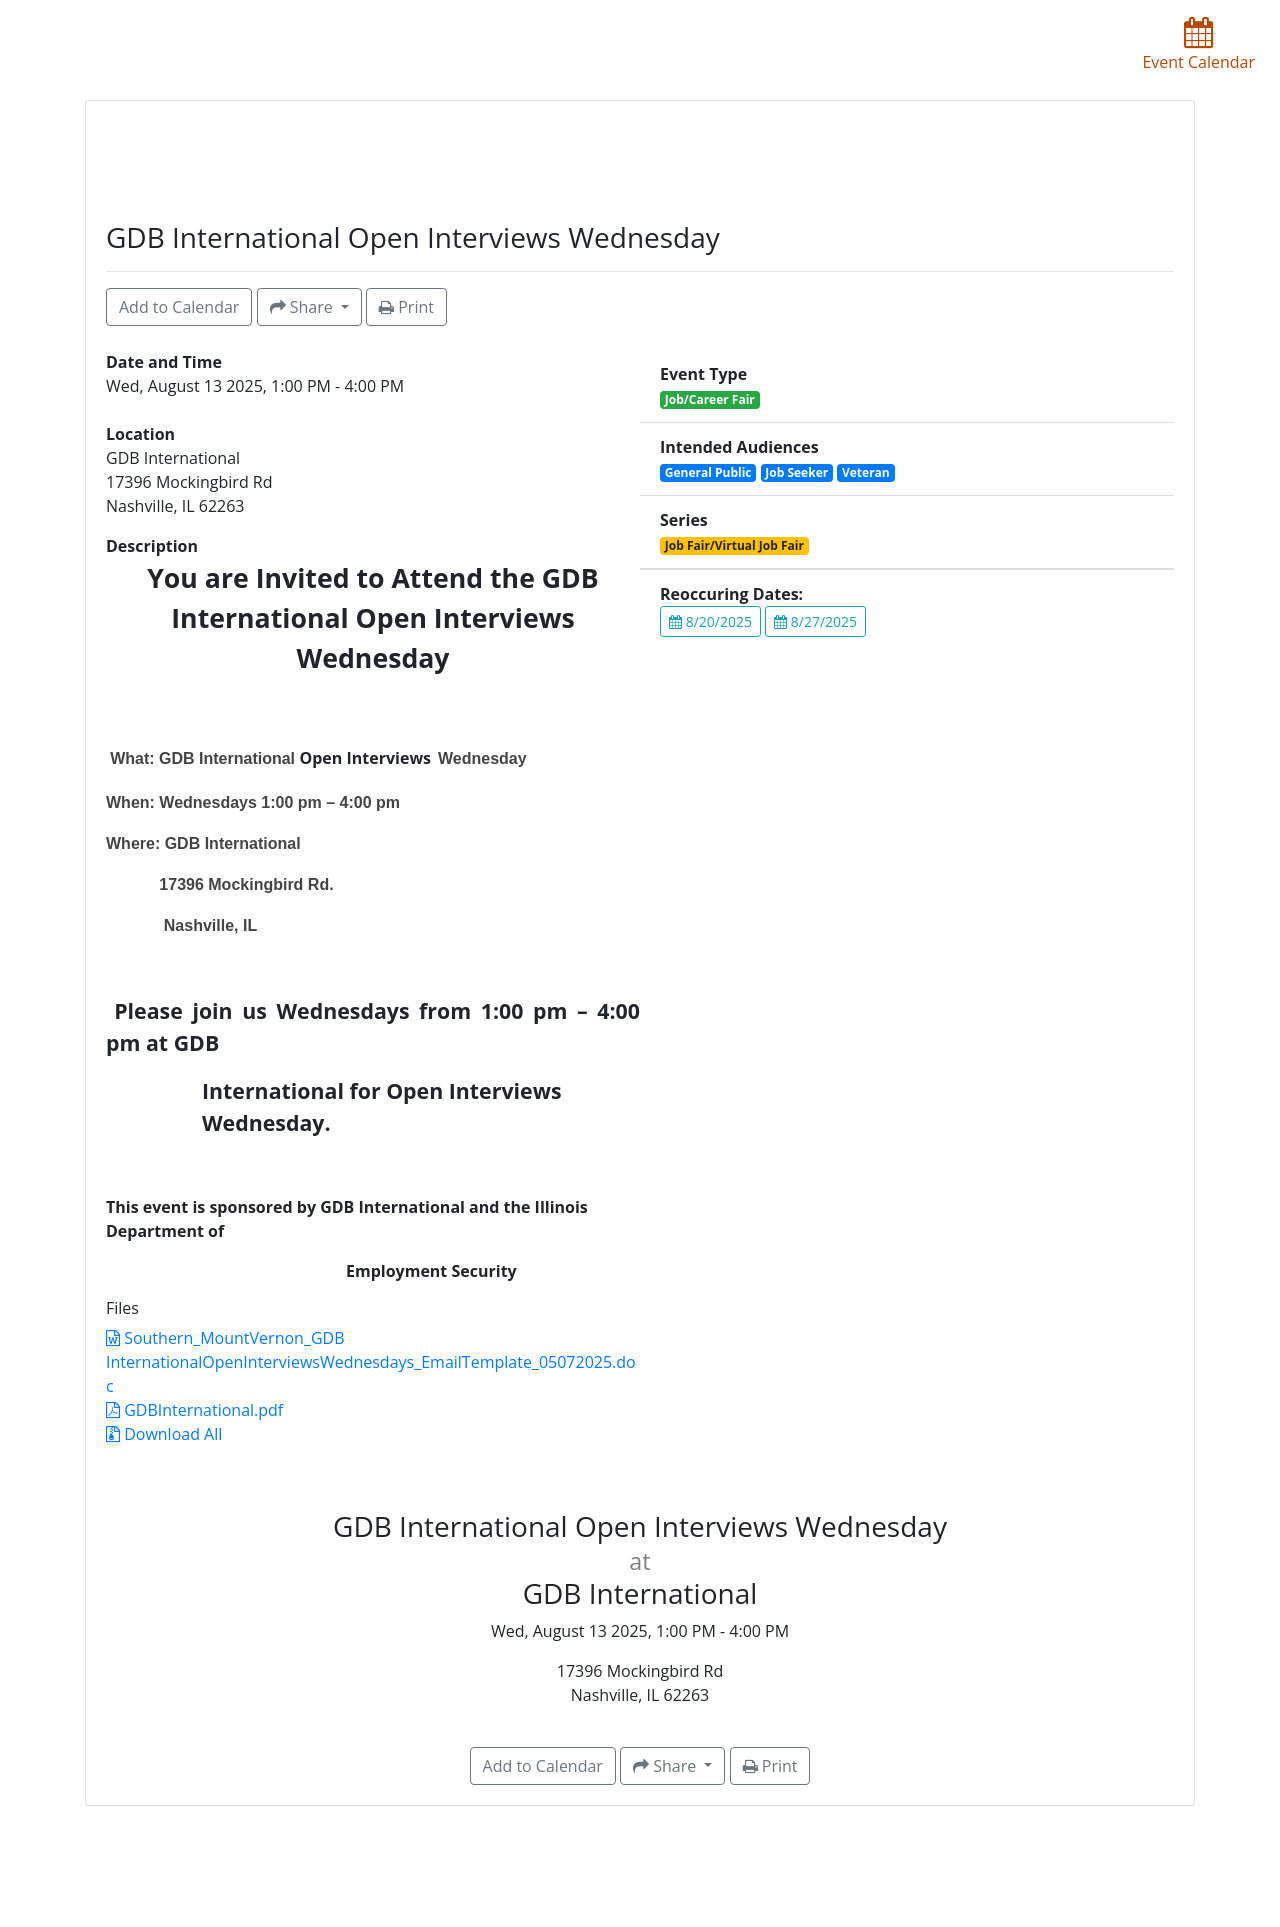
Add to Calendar (179, 307)
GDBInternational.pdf (194, 1410)
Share (303, 307)
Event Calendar (1198, 45)
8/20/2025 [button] (710, 621)
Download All (164, 1434)
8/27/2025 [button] (815, 621)
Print (406, 307)
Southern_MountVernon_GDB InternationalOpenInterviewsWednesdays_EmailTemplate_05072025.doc (371, 1362)
